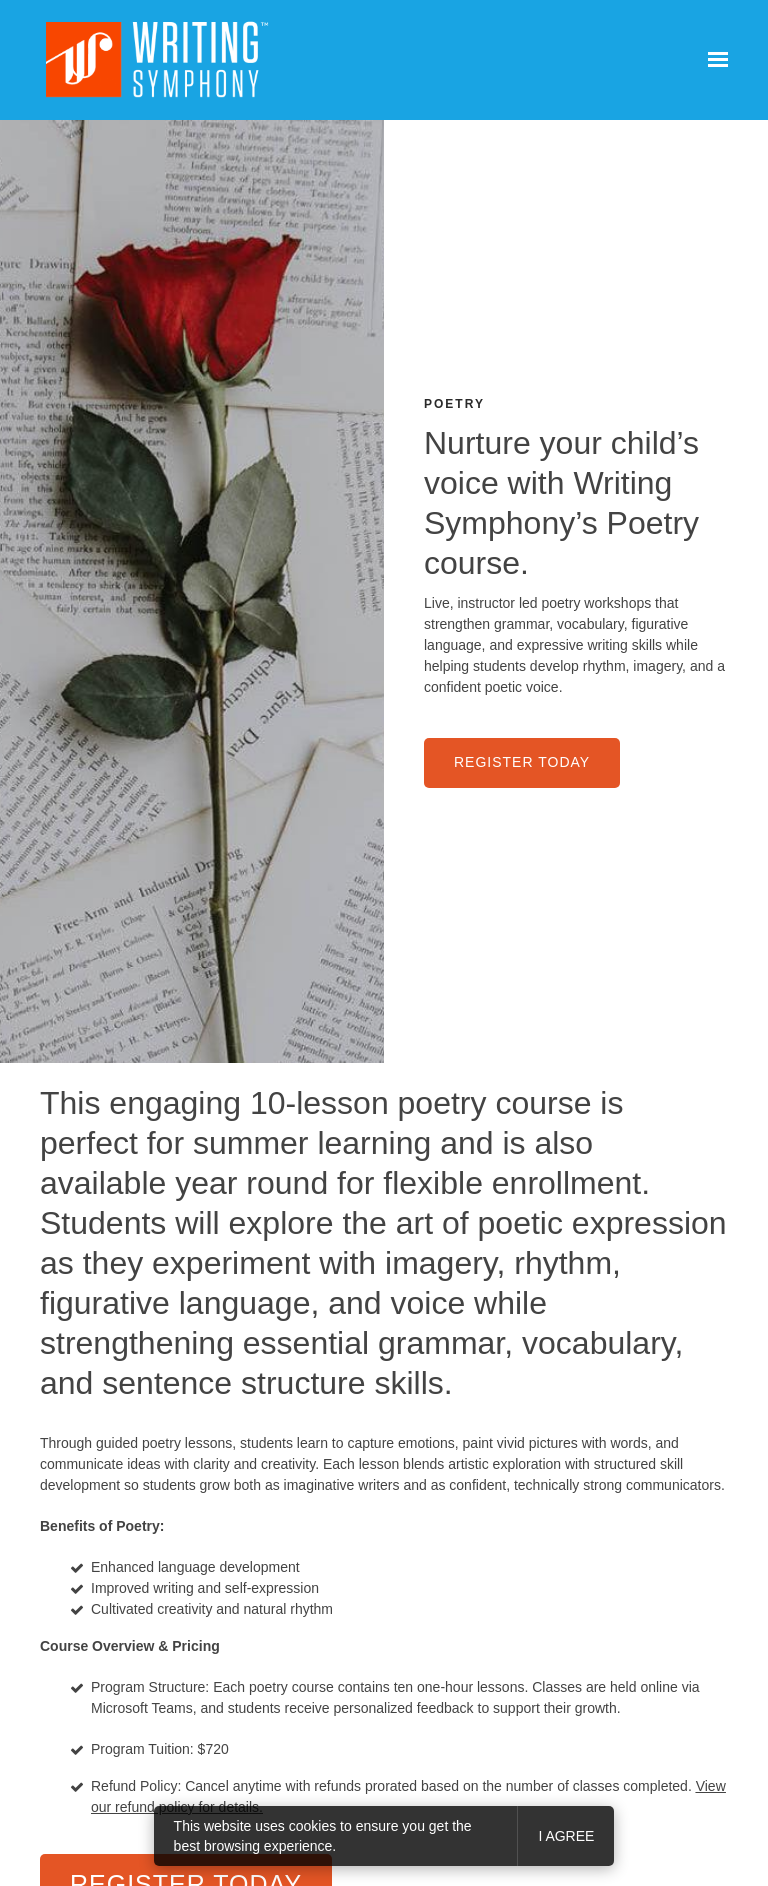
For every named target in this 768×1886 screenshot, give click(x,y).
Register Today (522, 762)
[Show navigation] (713, 60)
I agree (566, 1836)
